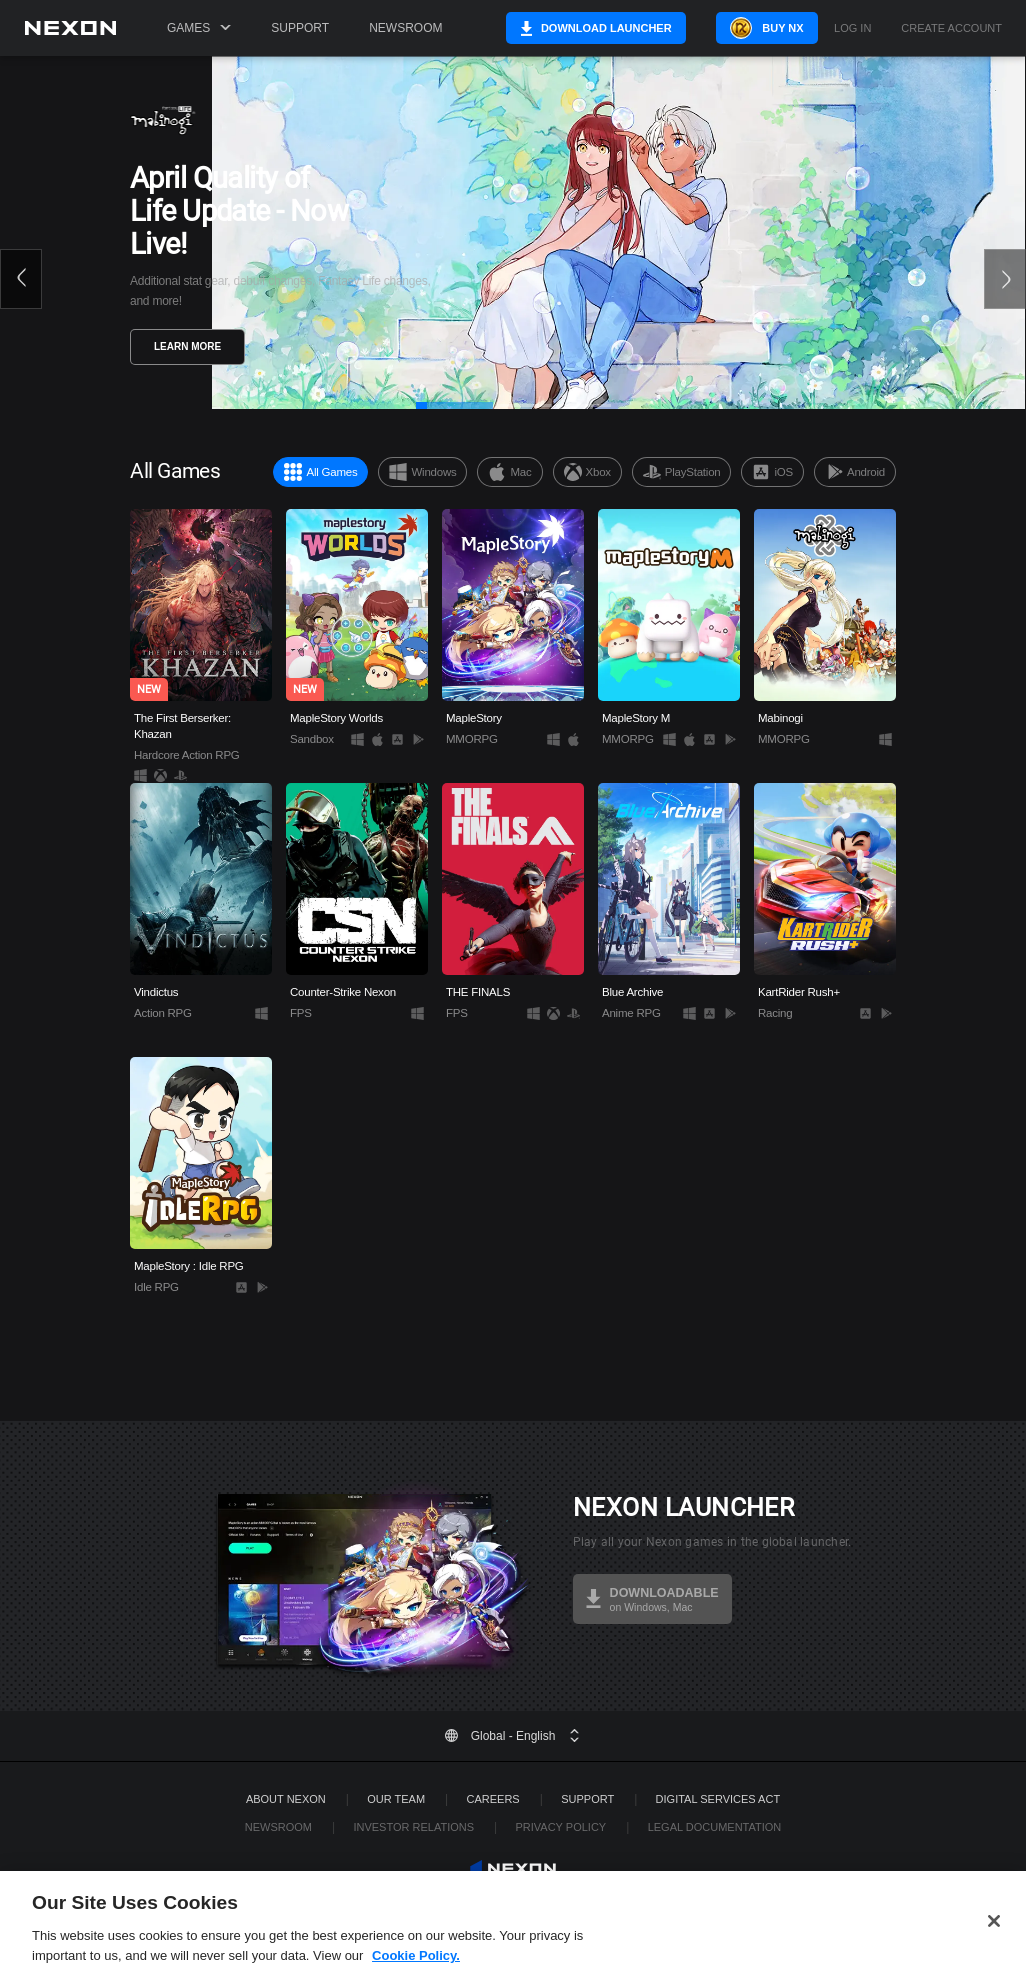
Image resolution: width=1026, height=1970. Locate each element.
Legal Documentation (715, 1827)
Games (199, 28)
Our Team (396, 1799)
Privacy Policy (560, 1827)
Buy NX (793, 28)
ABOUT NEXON (286, 1799)
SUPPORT (587, 1799)
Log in (876, 28)
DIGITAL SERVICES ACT (718, 1799)
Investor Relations (413, 1827)
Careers (493, 1799)
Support (300, 28)
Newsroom (405, 28)
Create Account (975, 28)
